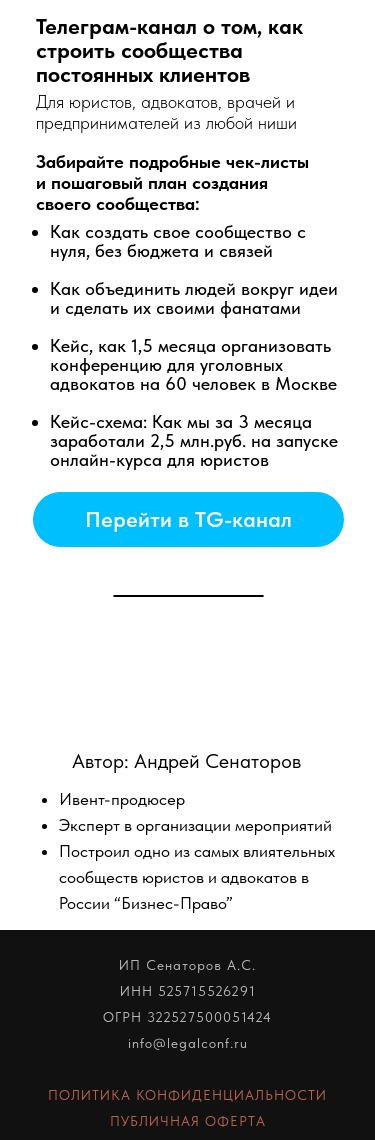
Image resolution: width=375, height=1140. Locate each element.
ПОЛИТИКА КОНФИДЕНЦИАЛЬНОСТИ (187, 1095)
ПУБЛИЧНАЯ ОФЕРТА (188, 1121)
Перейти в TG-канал (188, 519)
